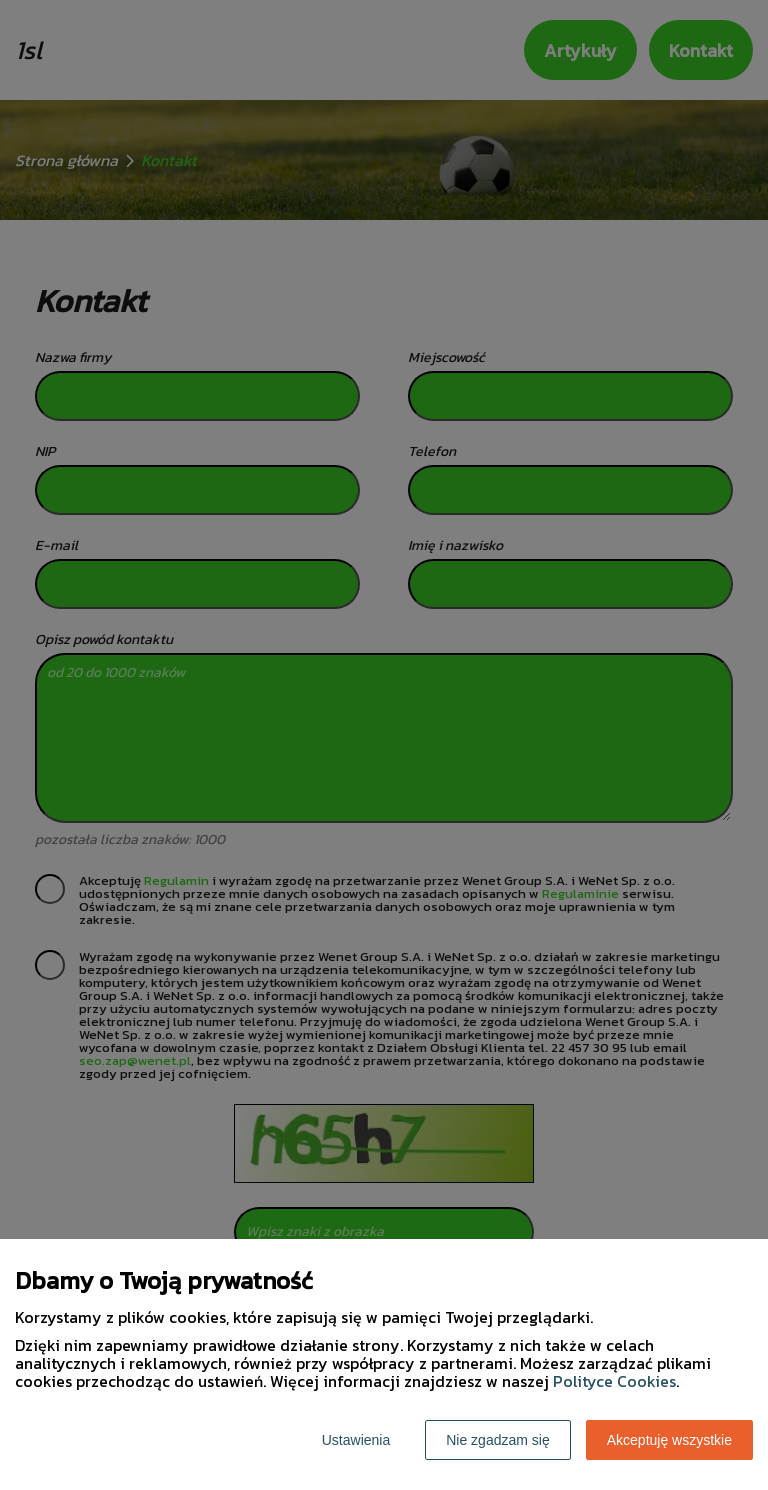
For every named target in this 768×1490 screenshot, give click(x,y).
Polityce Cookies (614, 1381)
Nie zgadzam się (498, 1440)
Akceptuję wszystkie (669, 1440)
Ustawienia (356, 1440)
